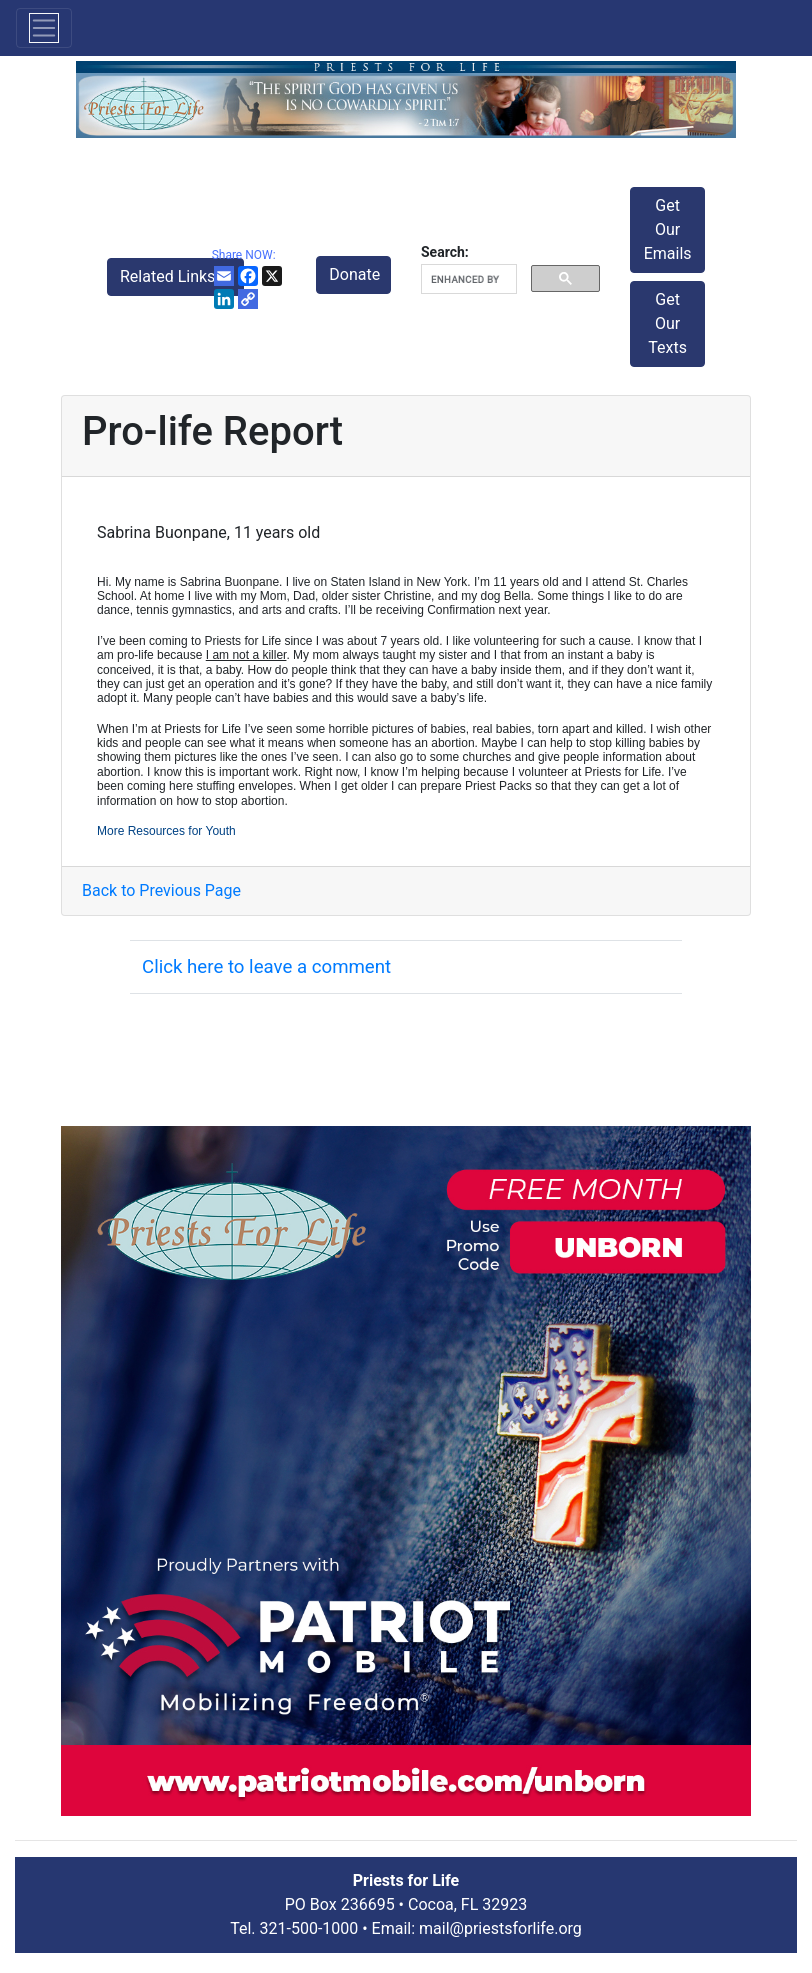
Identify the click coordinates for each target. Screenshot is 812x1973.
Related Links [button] (169, 276)
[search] (467, 279)
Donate (354, 274)
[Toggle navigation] (44, 28)
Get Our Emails (668, 229)
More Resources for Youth (166, 831)
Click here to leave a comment (266, 967)
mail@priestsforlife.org (500, 1928)
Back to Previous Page (161, 890)
